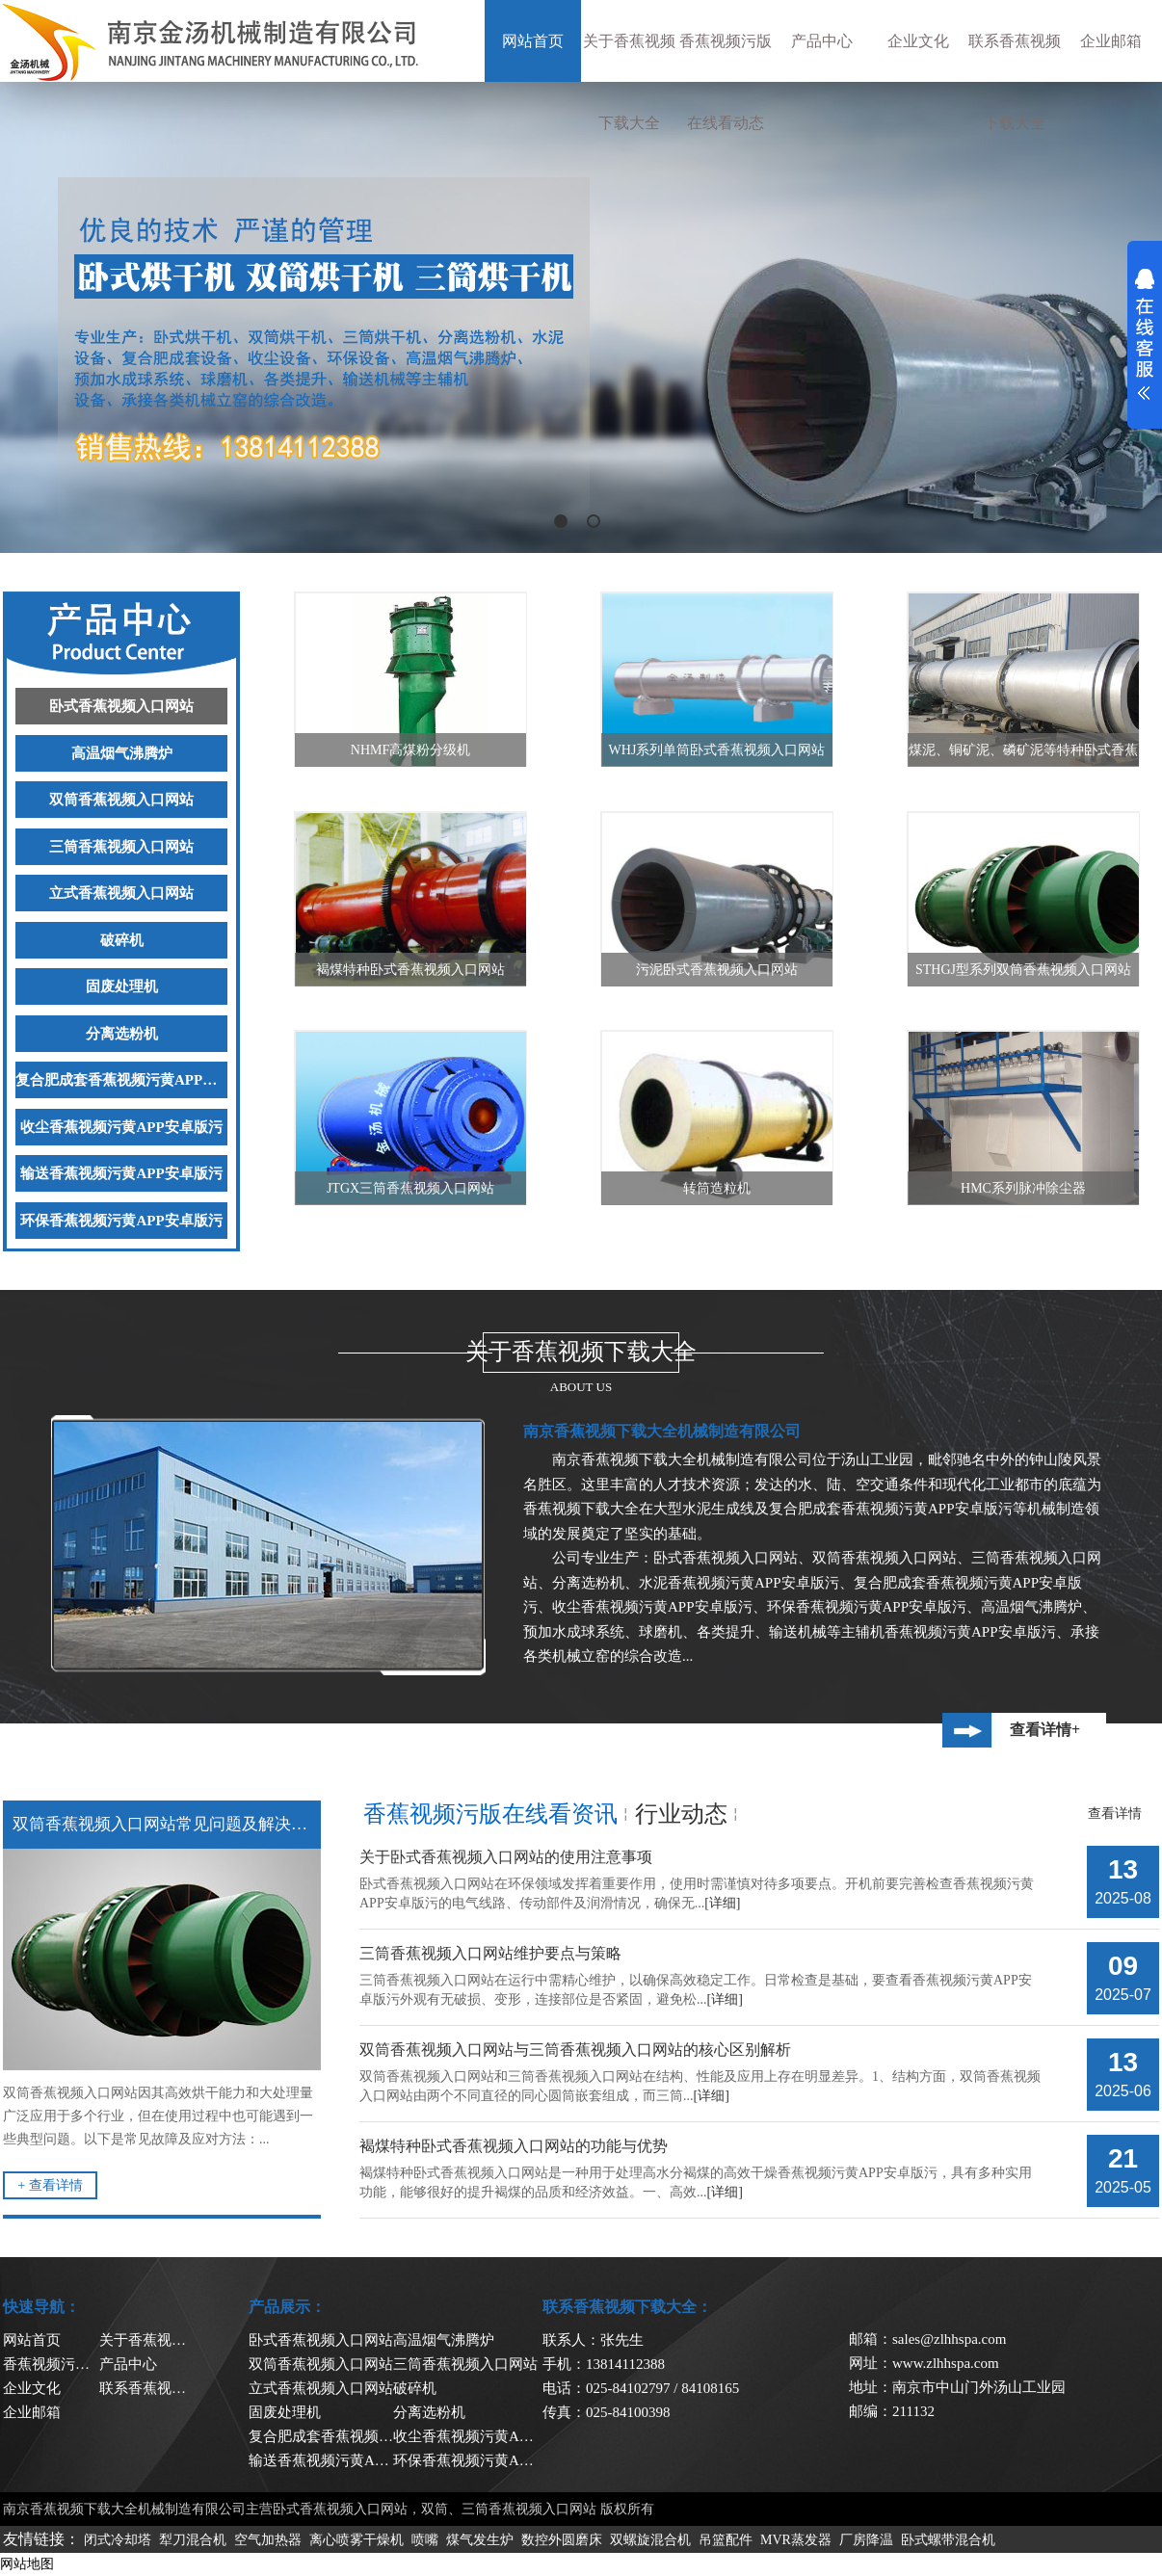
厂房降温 (866, 2540)
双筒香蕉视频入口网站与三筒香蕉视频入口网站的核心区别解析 (575, 2049)
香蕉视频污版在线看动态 (725, 82)
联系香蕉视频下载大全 (1014, 82)
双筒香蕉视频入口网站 (121, 799)
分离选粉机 (122, 1033)
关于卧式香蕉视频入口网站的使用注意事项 (505, 1857)
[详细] (722, 1903)
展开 (1144, 334)
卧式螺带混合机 (948, 2540)
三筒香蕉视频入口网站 (121, 846)
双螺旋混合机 (650, 2540)
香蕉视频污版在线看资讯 (490, 1814)
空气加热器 (268, 2540)
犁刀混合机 (192, 2540)
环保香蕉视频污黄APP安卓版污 (121, 1220)
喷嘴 (424, 2540)
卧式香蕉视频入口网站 (121, 706)
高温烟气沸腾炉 (121, 753)
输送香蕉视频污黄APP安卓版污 (121, 1173)
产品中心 (822, 41)
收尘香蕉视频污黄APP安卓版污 (121, 1127)
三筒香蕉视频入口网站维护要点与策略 (490, 1953)
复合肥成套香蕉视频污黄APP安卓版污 (121, 1080)
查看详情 (1115, 1813)
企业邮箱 (1111, 41)
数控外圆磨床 (561, 2540)
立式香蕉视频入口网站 (121, 893)
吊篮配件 (726, 2540)
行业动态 (681, 1814)
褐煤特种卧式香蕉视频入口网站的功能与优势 (513, 2146)
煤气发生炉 (480, 2540)
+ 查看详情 (49, 2185)
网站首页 (533, 41)
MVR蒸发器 (796, 2540)
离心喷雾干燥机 (356, 2540)
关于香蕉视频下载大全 (629, 82)
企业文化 (918, 41)
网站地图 (27, 2564)
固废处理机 (122, 986)
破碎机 (122, 940)
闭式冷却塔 (117, 2540)
